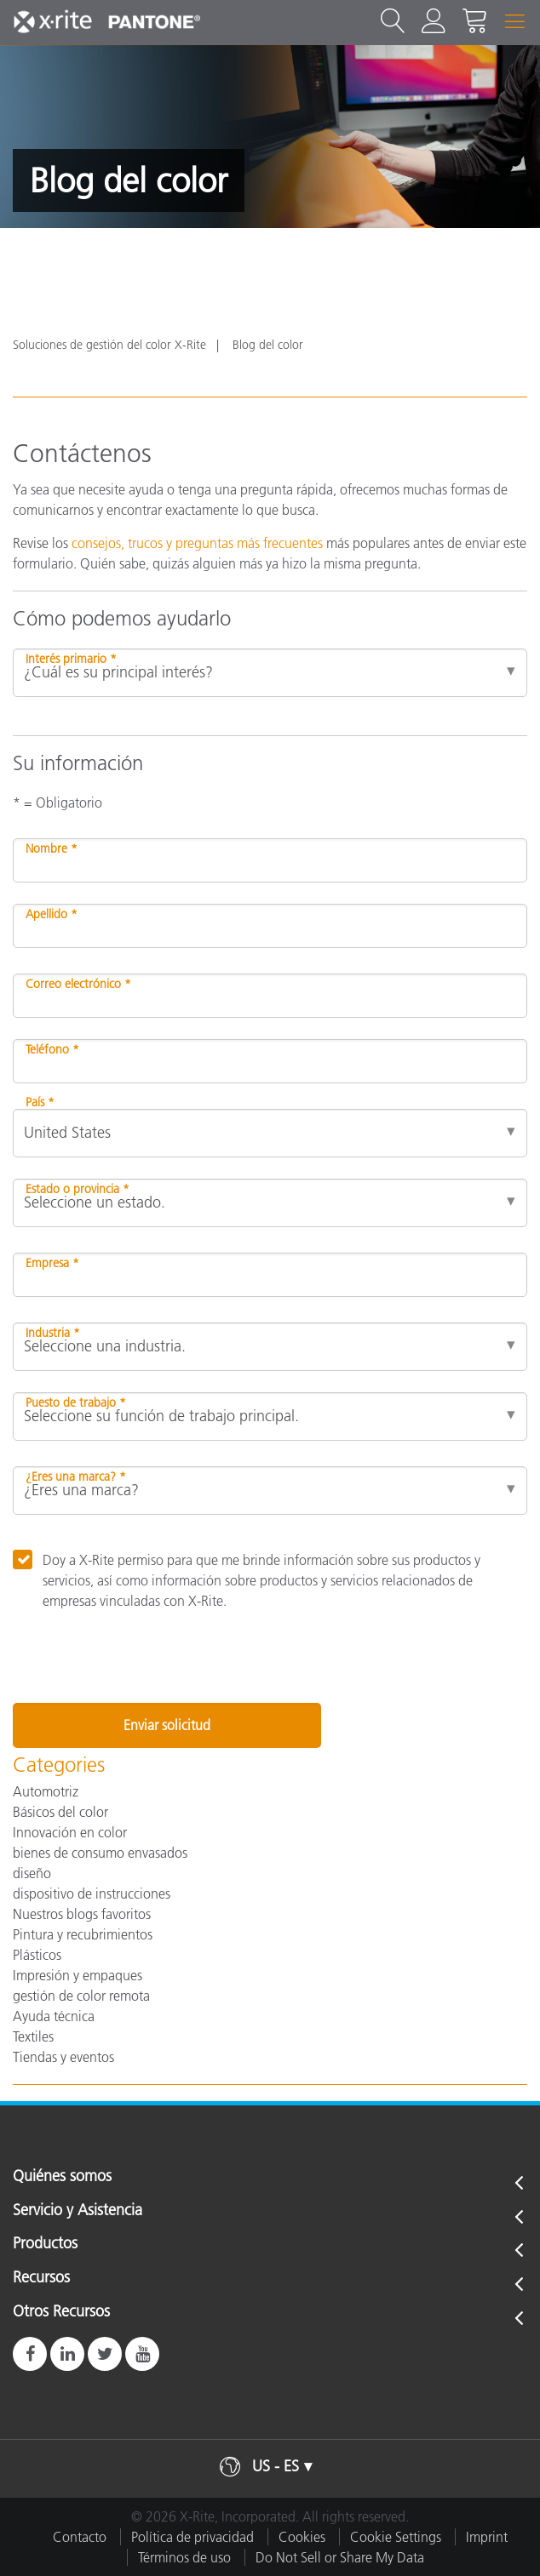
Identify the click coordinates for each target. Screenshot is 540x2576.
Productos (45, 2244)
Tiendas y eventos (63, 2056)
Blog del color (268, 344)
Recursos (41, 2278)
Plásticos (37, 1954)
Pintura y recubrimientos (82, 1934)
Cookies (302, 2536)
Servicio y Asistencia (77, 2210)
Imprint (487, 2536)
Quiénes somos (62, 2176)
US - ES (275, 2466)
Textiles (33, 2036)
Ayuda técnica (54, 2016)
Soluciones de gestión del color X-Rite (109, 344)
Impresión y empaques (77, 1975)
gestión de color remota (81, 1995)
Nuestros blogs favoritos (82, 1913)
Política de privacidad (192, 2536)
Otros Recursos (61, 2312)
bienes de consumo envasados (100, 1852)
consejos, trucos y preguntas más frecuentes (197, 542)
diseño (32, 1873)
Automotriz (45, 1791)
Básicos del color (60, 1811)
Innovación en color (70, 1832)
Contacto (79, 2536)
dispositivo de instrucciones (91, 1893)
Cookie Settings (395, 2536)
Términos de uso (184, 2557)
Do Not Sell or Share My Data (340, 2557)
